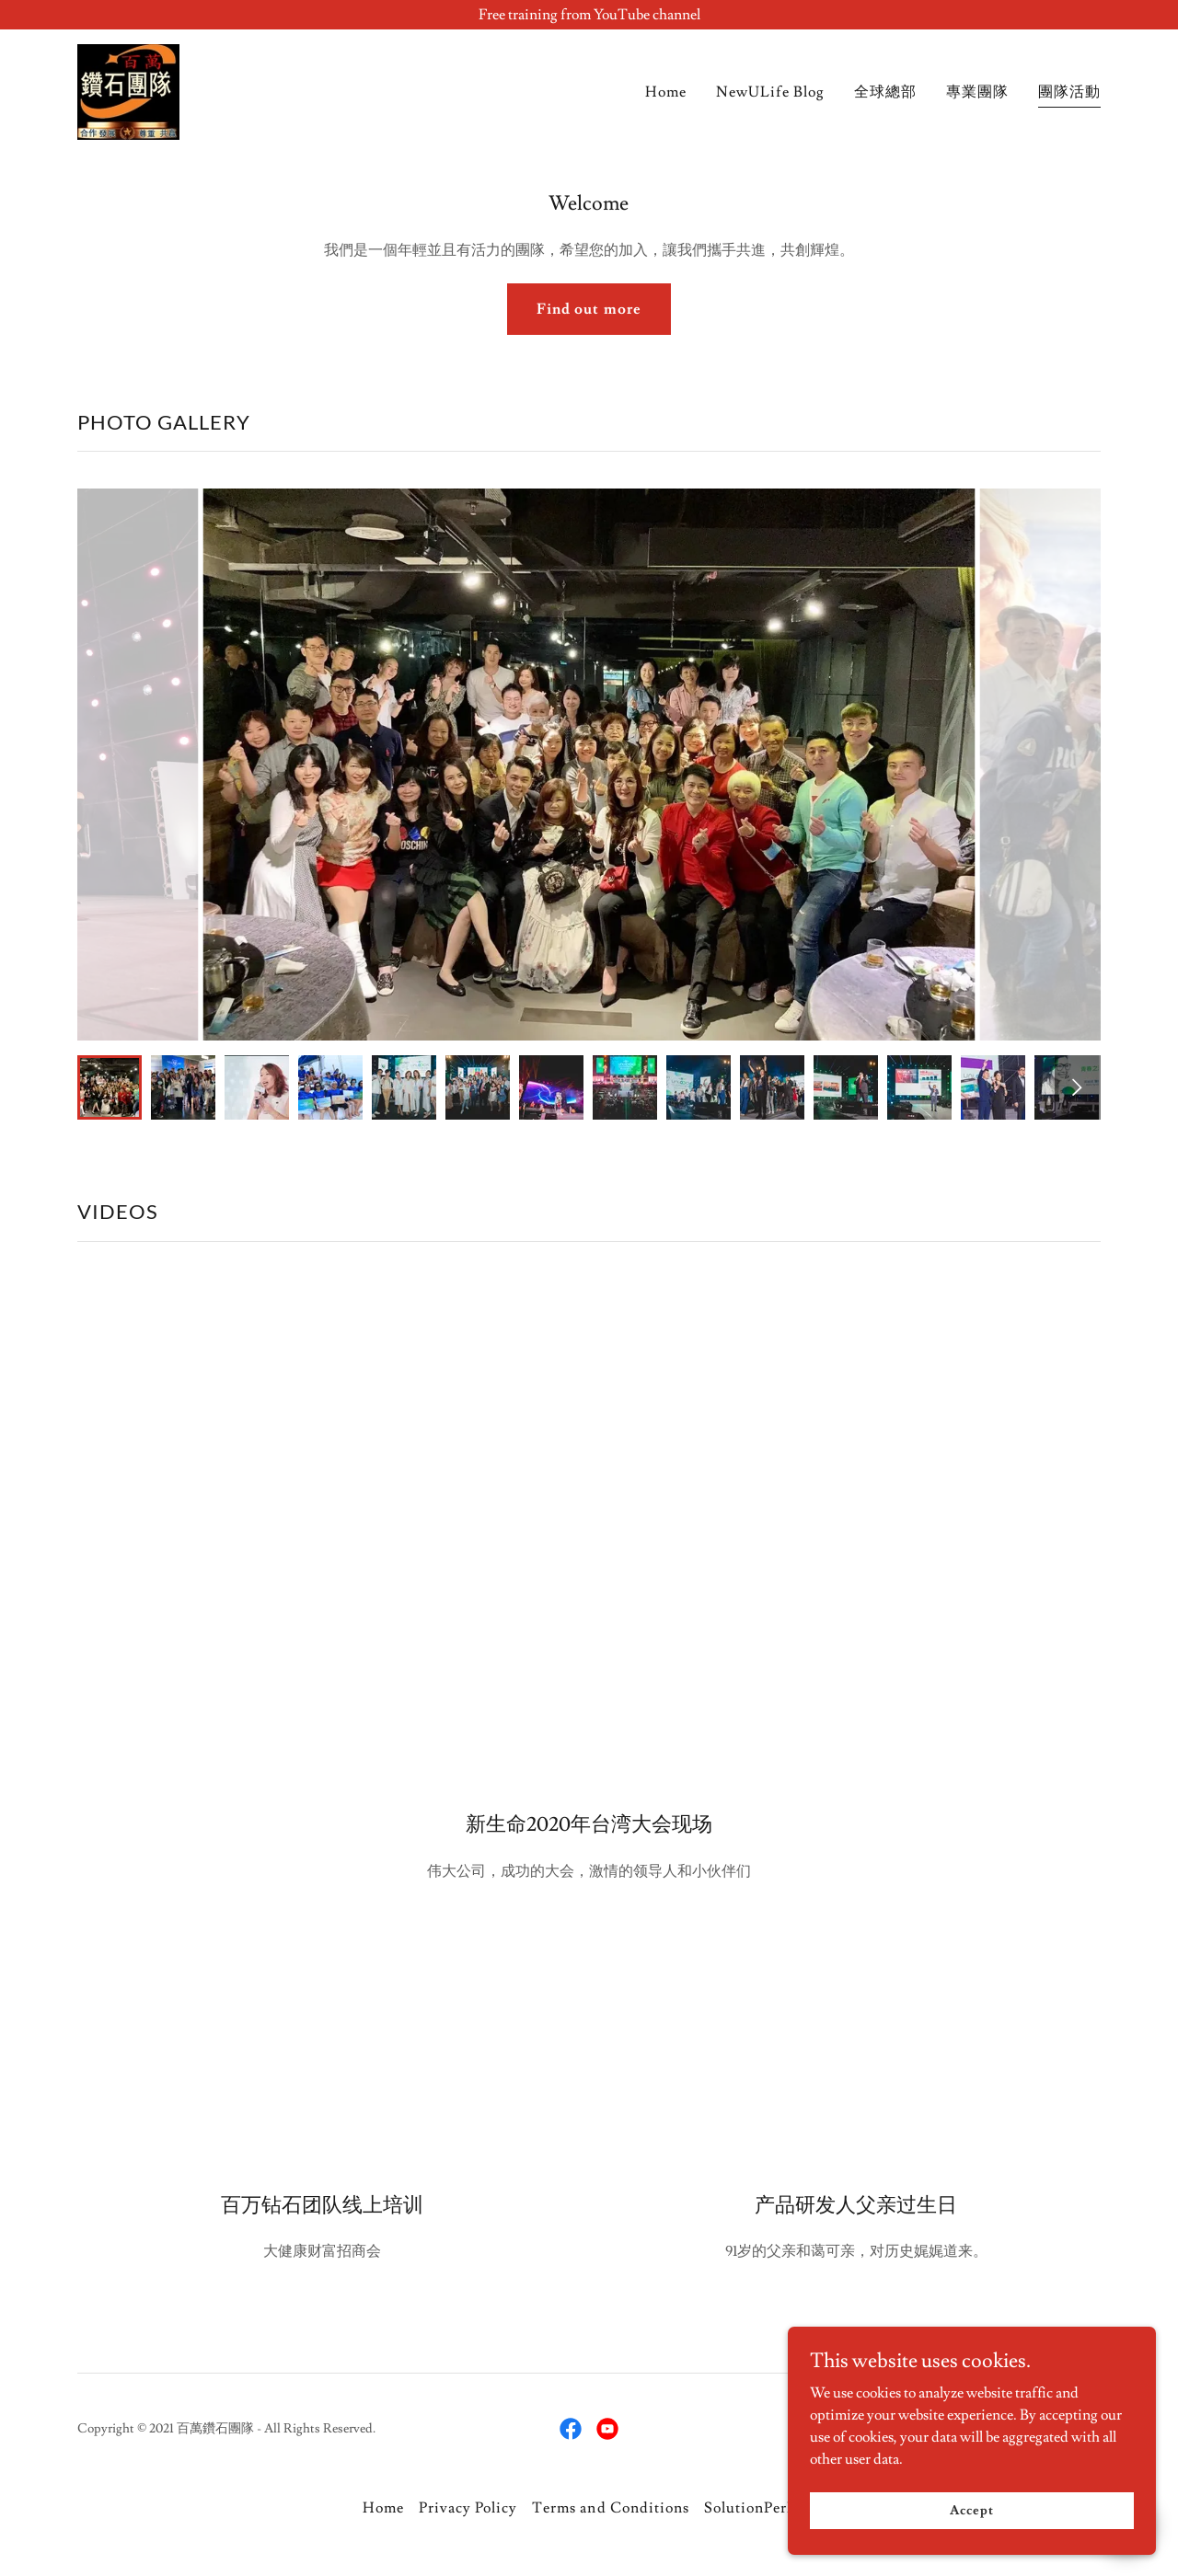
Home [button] (383, 2508)
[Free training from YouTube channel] (589, 15)
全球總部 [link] (885, 92)
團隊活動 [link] (1069, 92)
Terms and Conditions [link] (610, 2508)
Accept (971, 2509)
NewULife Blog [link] (770, 92)
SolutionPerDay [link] (759, 2508)
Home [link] (666, 92)
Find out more (589, 309)
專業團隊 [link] (977, 92)
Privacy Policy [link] (468, 2508)
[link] (128, 88)
